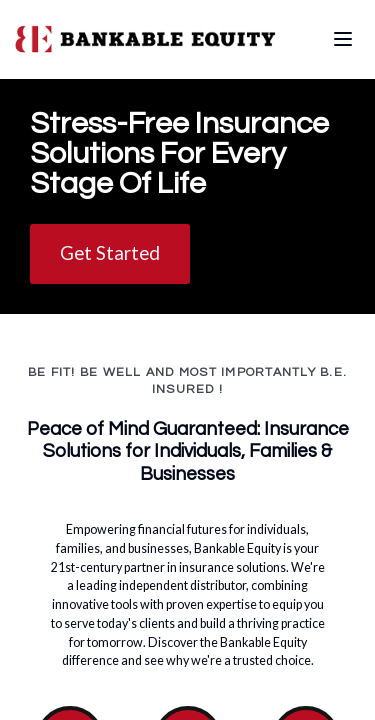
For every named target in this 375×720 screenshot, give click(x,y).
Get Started (110, 252)
